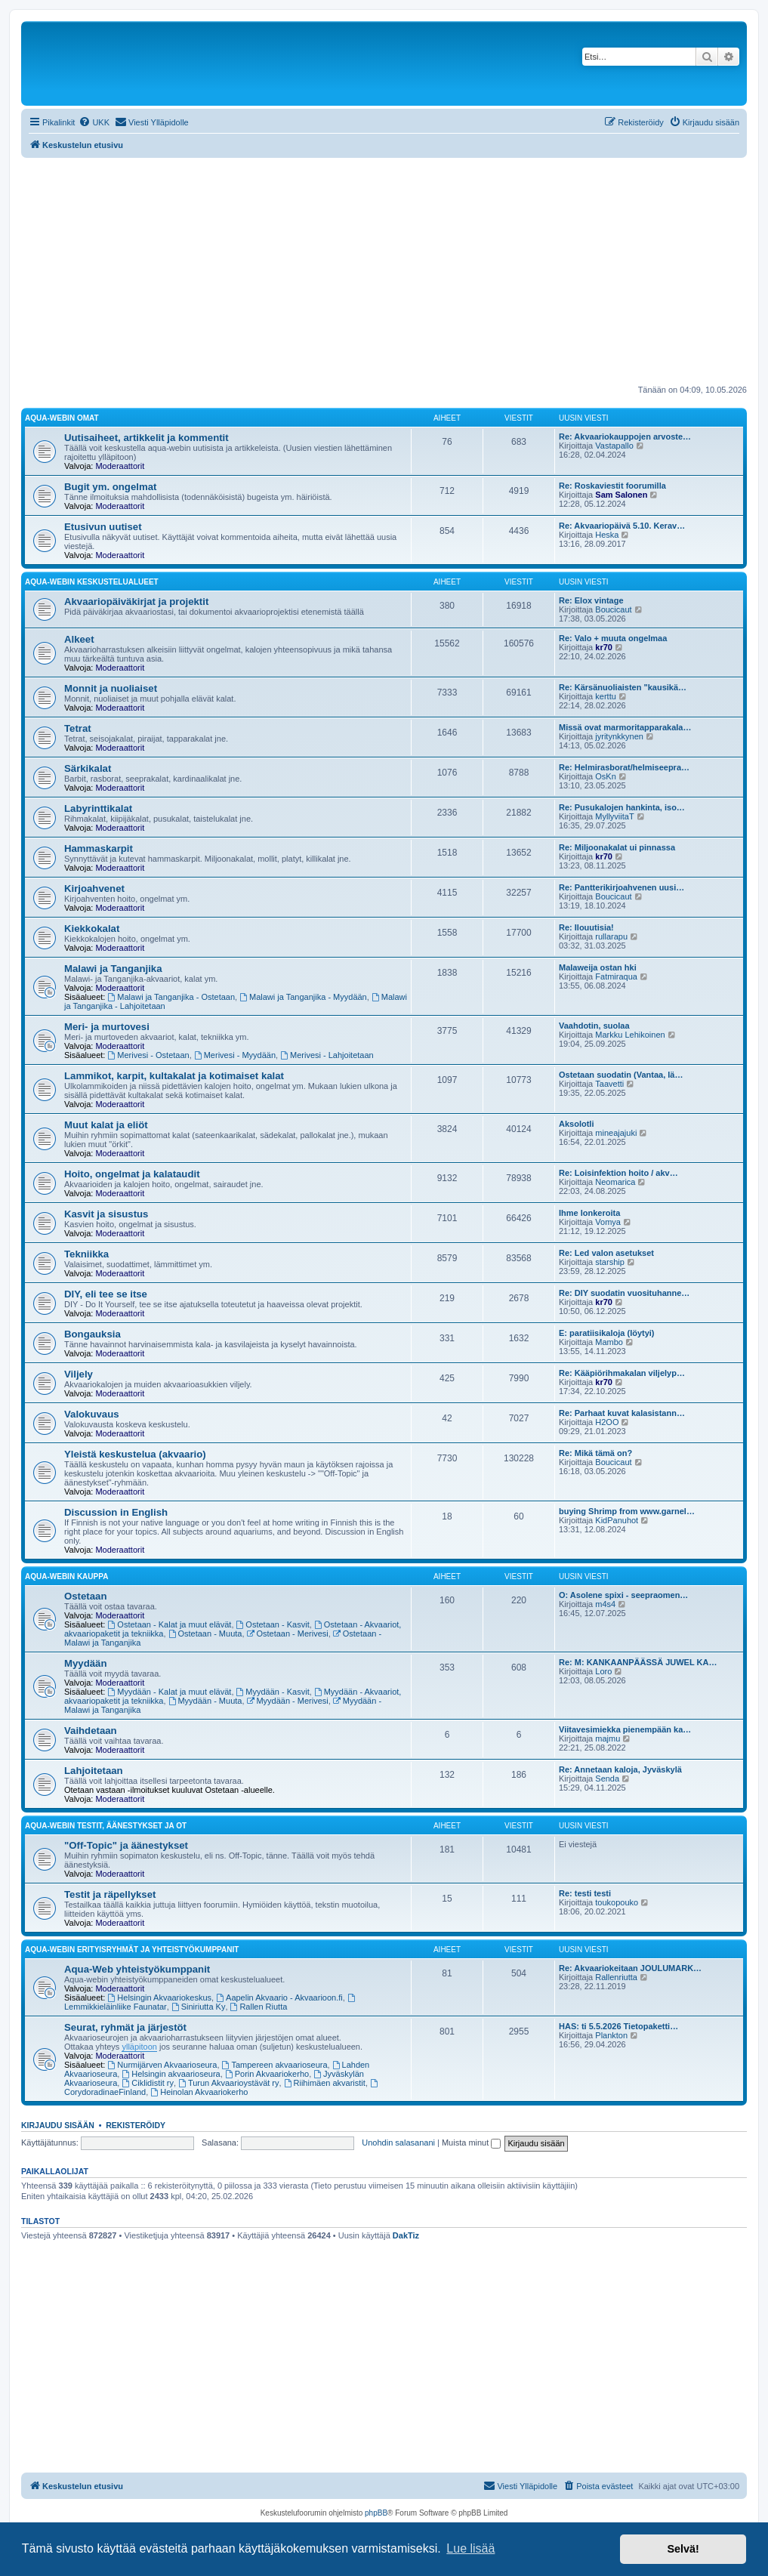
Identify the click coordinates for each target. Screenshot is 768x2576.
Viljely (78, 1374)
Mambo (609, 1342)
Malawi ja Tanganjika (113, 968)
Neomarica (615, 1181)
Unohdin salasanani (398, 2142)
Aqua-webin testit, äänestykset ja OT (106, 1826)
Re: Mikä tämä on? (595, 1453)
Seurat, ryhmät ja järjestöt (125, 2027)
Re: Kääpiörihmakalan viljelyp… (622, 1372)
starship (610, 1261)
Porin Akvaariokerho (267, 2073)
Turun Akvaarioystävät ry (228, 2082)
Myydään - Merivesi (287, 1700)
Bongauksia (92, 1334)
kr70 (603, 647)
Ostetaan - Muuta (205, 1633)
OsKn (605, 776)
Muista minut (471, 2142)
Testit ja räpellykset (110, 1894)
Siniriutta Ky (198, 2006)
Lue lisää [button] (470, 2548)
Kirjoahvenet (94, 888)
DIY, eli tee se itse (105, 1294)
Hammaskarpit (98, 848)
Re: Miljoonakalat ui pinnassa (617, 847)
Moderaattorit (119, 465)
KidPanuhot (616, 1520)
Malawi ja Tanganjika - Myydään (303, 996)
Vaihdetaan (90, 1730)
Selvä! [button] (683, 2549)
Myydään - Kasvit (273, 1691)
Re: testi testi (585, 1893)
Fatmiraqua (616, 976)
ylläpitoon (139, 2046)
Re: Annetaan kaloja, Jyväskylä (620, 1769)
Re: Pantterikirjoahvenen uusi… (621, 887)
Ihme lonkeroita (589, 1212)
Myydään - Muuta (205, 1700)
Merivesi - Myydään (235, 1055)
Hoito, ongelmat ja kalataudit (132, 1174)
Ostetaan (85, 1596)
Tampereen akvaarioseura (275, 2064)
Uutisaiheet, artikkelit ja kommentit (146, 437)
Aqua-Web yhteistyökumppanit (137, 1969)
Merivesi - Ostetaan (149, 1055)
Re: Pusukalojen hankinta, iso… (622, 807)
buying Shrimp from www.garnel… (627, 1511)
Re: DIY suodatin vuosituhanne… (624, 1292)
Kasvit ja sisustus (106, 1214)
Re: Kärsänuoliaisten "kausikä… (622, 687)
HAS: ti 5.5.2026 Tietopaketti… (618, 2026)
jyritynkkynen (619, 736)
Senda (607, 1778)
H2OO (606, 1422)
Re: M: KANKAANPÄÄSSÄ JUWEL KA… (638, 1662)
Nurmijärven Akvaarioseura (162, 2064)
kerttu (605, 696)
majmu (607, 1738)
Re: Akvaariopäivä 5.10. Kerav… (622, 525)
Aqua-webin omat (62, 418)
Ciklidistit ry (147, 2082)
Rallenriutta (616, 1977)
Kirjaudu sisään (57, 2125)
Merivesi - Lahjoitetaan (327, 1055)
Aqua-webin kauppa (66, 1576)
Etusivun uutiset (103, 526)
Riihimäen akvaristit (324, 2082)
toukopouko (616, 1902)
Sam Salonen (621, 494)
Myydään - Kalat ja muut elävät (170, 1691)
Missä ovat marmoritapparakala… (625, 727)
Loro (603, 1671)
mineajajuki (616, 1132)
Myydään (85, 1663)
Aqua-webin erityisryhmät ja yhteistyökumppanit (132, 1949)
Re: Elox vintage (591, 600)
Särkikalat (87, 768)
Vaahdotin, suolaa (594, 1025)
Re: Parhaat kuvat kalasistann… (622, 1413)
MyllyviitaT (614, 816)
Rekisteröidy (135, 2125)
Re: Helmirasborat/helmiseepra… (624, 767)
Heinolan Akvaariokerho (199, 2091)
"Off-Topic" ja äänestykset (126, 1845)
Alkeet (79, 639)
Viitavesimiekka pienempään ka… (625, 1729)
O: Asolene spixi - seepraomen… (623, 1595)
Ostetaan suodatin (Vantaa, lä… (621, 1074)
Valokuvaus (91, 1414)
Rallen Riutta (259, 2006)
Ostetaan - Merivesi (287, 1633)
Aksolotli (576, 1123)
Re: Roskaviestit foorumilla (612, 485)
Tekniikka (86, 1254)
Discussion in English (116, 1512)
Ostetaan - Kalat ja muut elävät (170, 1624)
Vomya (608, 1221)
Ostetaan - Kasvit (273, 1624)
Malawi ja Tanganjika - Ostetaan (172, 996)
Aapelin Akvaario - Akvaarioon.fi (279, 1997)
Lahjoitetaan (93, 1770)
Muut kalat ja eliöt (106, 1125)
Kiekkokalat (91, 928)
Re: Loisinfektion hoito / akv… (618, 1172)
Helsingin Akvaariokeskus (160, 1997)
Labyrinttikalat (98, 808)
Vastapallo (614, 445)
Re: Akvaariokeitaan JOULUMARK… (630, 1968)
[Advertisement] (384, 271)
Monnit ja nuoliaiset (110, 688)
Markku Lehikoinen (630, 1034)
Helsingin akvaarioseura (171, 2073)
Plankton (611, 2035)
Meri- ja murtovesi (107, 1026)
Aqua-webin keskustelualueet (92, 582)
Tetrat (77, 728)
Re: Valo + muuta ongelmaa (613, 638)
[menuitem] (94, 122)
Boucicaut (613, 609)
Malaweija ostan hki (598, 967)
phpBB (376, 2513)
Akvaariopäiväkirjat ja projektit (136, 601)
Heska (606, 534)
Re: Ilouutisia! (586, 927)
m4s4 (605, 1604)
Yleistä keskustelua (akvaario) (135, 1454)
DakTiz (406, 2235)
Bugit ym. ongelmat (110, 486)
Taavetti (609, 1083)
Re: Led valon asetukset (606, 1252)
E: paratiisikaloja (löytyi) (607, 1332)
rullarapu (611, 936)
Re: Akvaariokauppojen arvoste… (625, 436)
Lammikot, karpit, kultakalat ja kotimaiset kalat (174, 1075)
